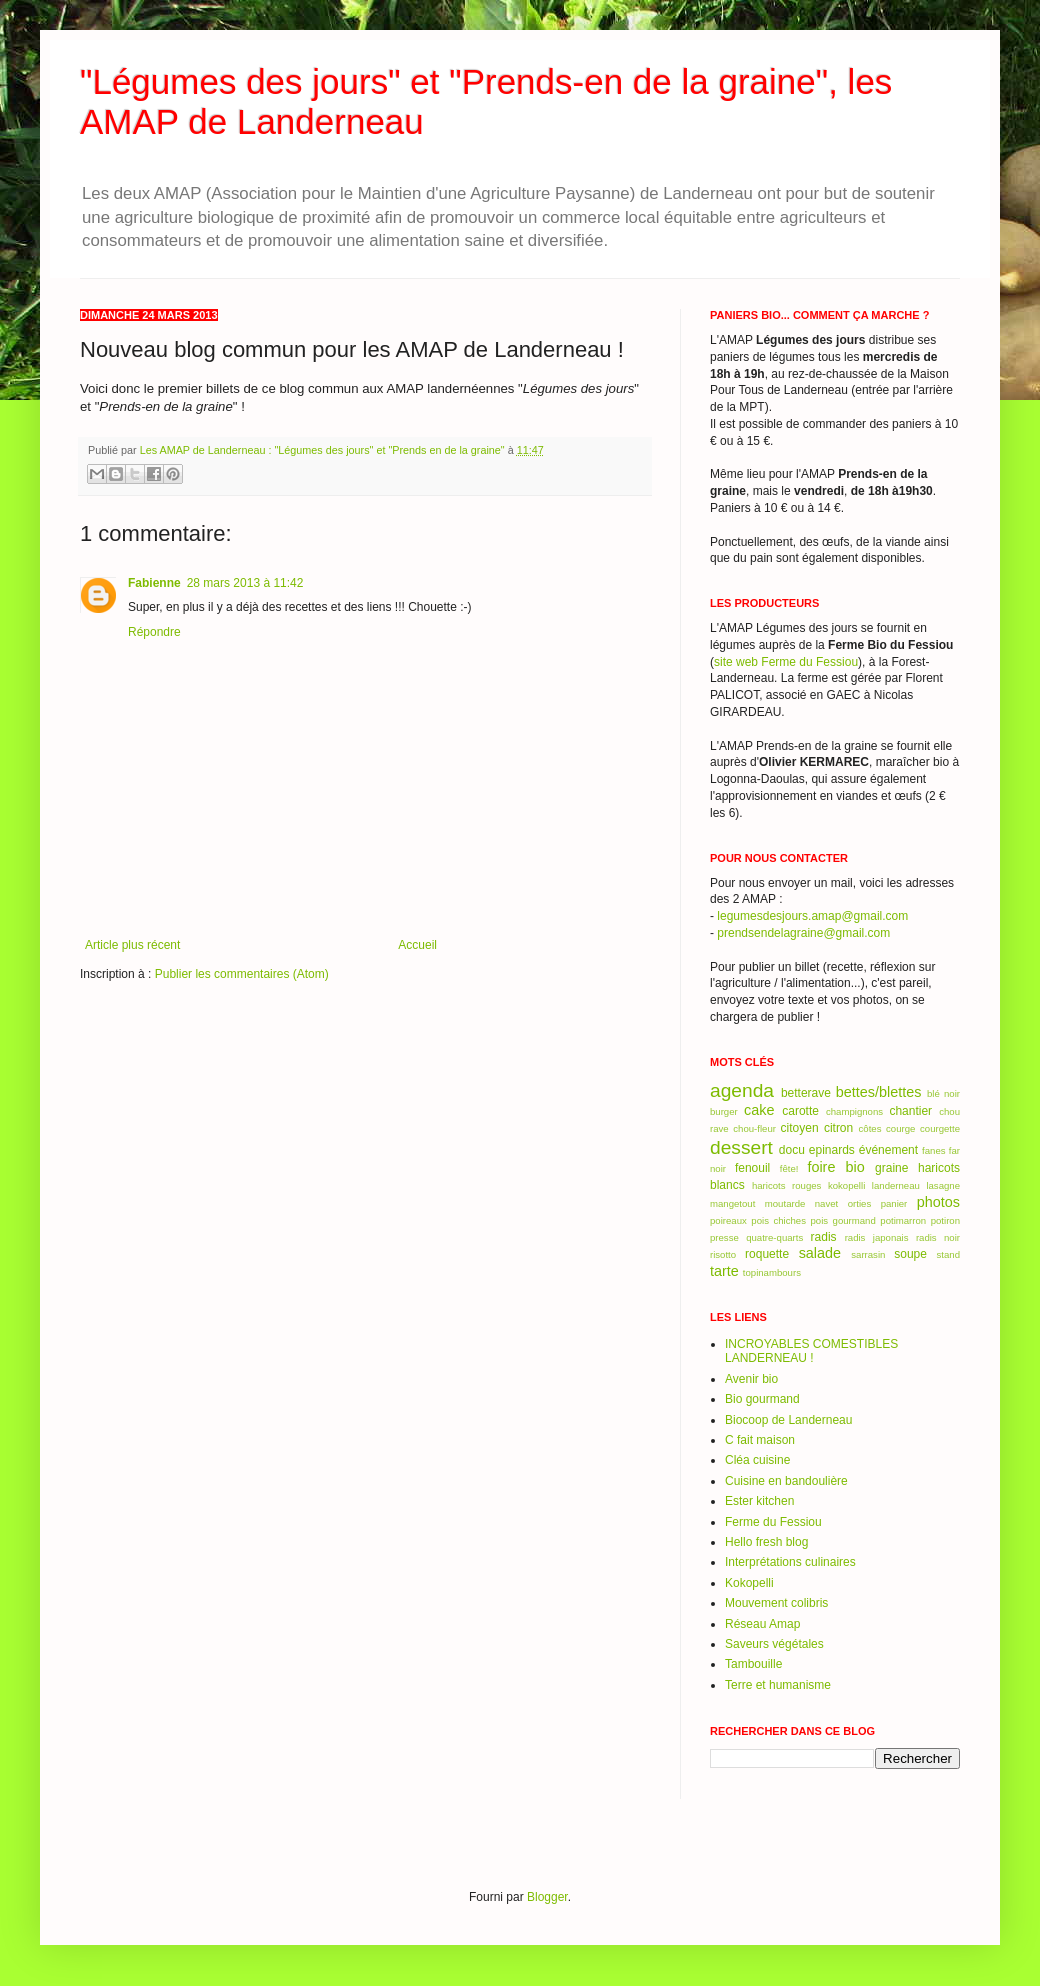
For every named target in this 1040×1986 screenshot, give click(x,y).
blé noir (943, 1093)
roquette (767, 1254)
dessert (741, 1147)
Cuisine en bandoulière (786, 1481)
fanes (933, 1150)
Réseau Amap (762, 1624)
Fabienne (154, 583)
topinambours (772, 1272)
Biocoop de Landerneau (788, 1420)
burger (724, 1111)
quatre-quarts (774, 1237)
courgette (940, 1128)
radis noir (938, 1237)
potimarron (903, 1220)
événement (888, 1150)
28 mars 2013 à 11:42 (245, 583)
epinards (832, 1150)
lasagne (943, 1185)
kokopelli (846, 1185)
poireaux (728, 1220)
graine (891, 1168)
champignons (854, 1111)
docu (792, 1150)
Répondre (154, 632)
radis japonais (877, 1237)
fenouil (752, 1168)
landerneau (896, 1185)
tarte (724, 1271)
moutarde (785, 1203)
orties (859, 1203)
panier (894, 1203)
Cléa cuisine (757, 1460)
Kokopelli (749, 1583)
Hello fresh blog (766, 1542)
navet (826, 1203)
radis (824, 1237)
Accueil (417, 945)
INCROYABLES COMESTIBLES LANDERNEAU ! (811, 1351)
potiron (945, 1220)
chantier (910, 1111)
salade (820, 1253)
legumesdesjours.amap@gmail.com (812, 916)
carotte (800, 1111)
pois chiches (778, 1220)
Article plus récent (132, 945)
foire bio (835, 1167)
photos (938, 1202)
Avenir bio (751, 1379)
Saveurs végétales (774, 1644)
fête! (789, 1168)
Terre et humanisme (778, 1685)
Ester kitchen (759, 1501)
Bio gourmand (762, 1399)
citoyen (800, 1128)
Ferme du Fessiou (773, 1522)
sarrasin (868, 1254)
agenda (742, 1090)
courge (900, 1128)
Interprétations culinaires (790, 1562)
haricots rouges (786, 1185)
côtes (870, 1128)
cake (759, 1110)
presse (724, 1237)
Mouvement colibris (776, 1603)
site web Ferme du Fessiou (786, 662)
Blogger (547, 1897)
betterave (806, 1093)
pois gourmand (842, 1220)
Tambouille (753, 1664)
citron (838, 1128)
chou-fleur (754, 1128)
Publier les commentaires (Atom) (242, 974)
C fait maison (760, 1440)
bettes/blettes (879, 1092)
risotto (723, 1254)
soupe (910, 1254)
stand (948, 1254)
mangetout (732, 1203)
